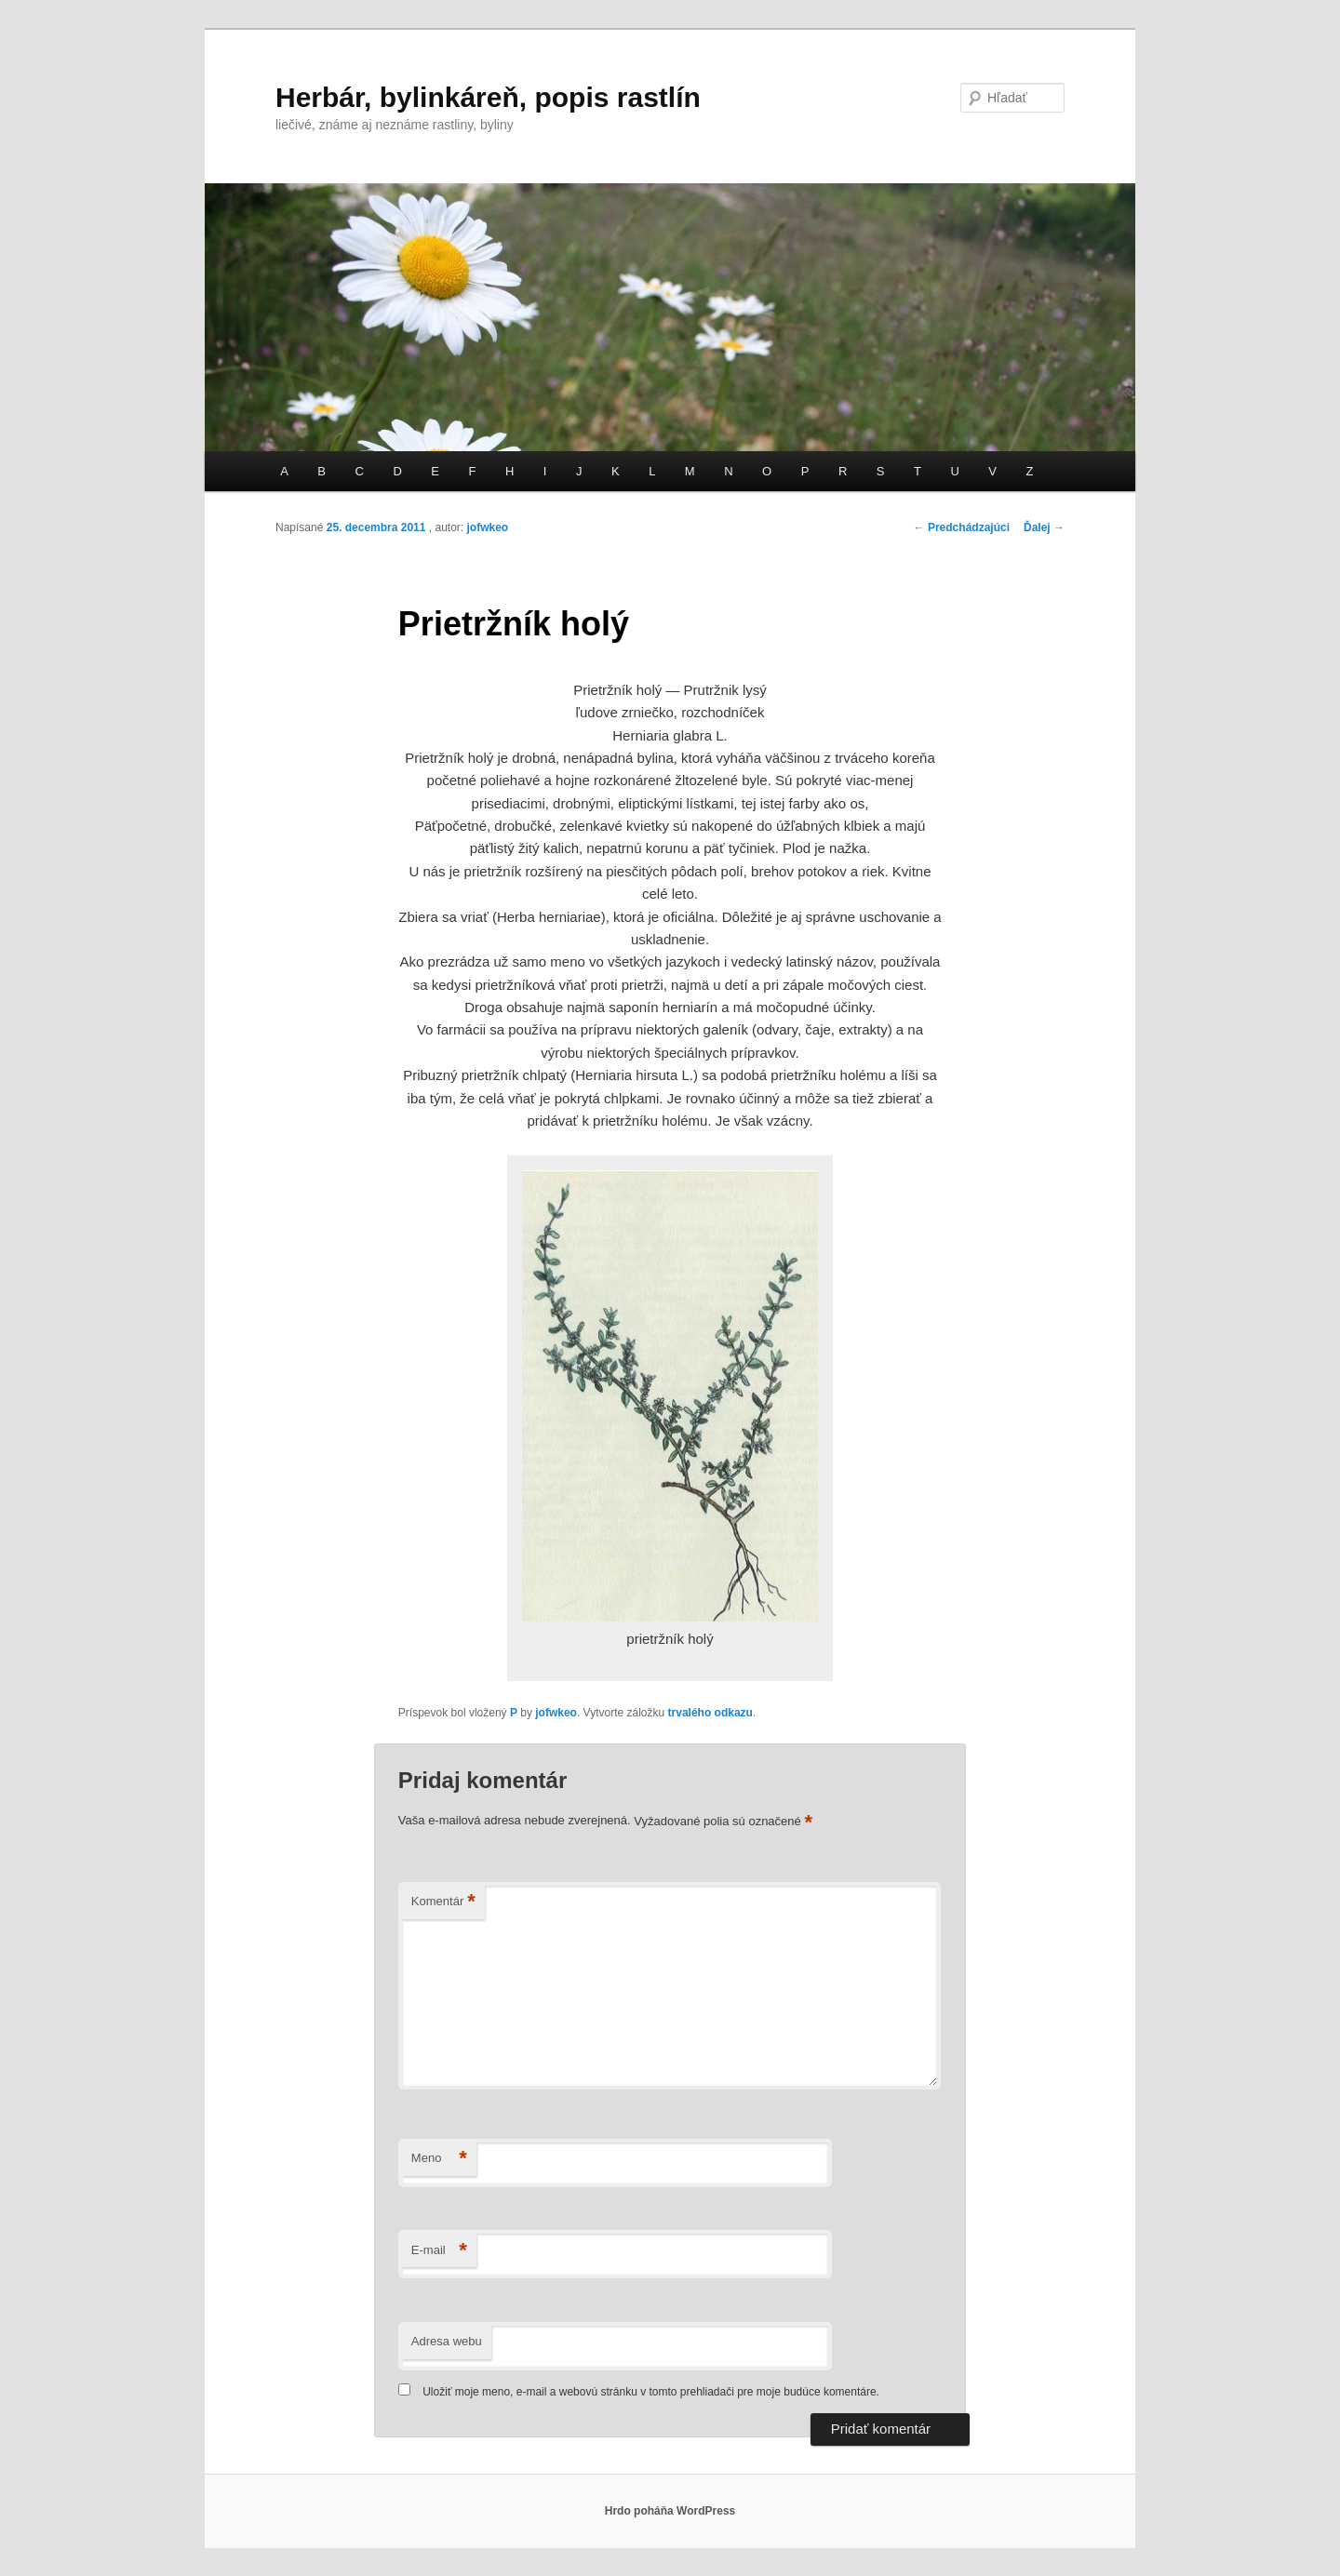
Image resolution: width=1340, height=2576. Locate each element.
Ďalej (1044, 527)
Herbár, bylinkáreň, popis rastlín (488, 97)
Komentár (443, 1902)
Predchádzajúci (962, 527)
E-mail (439, 2250)
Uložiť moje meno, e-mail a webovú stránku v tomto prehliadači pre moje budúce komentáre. (650, 2391)
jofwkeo (487, 527)
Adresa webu (446, 2341)
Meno (439, 2158)
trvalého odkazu (710, 1712)
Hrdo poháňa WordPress (670, 2510)
